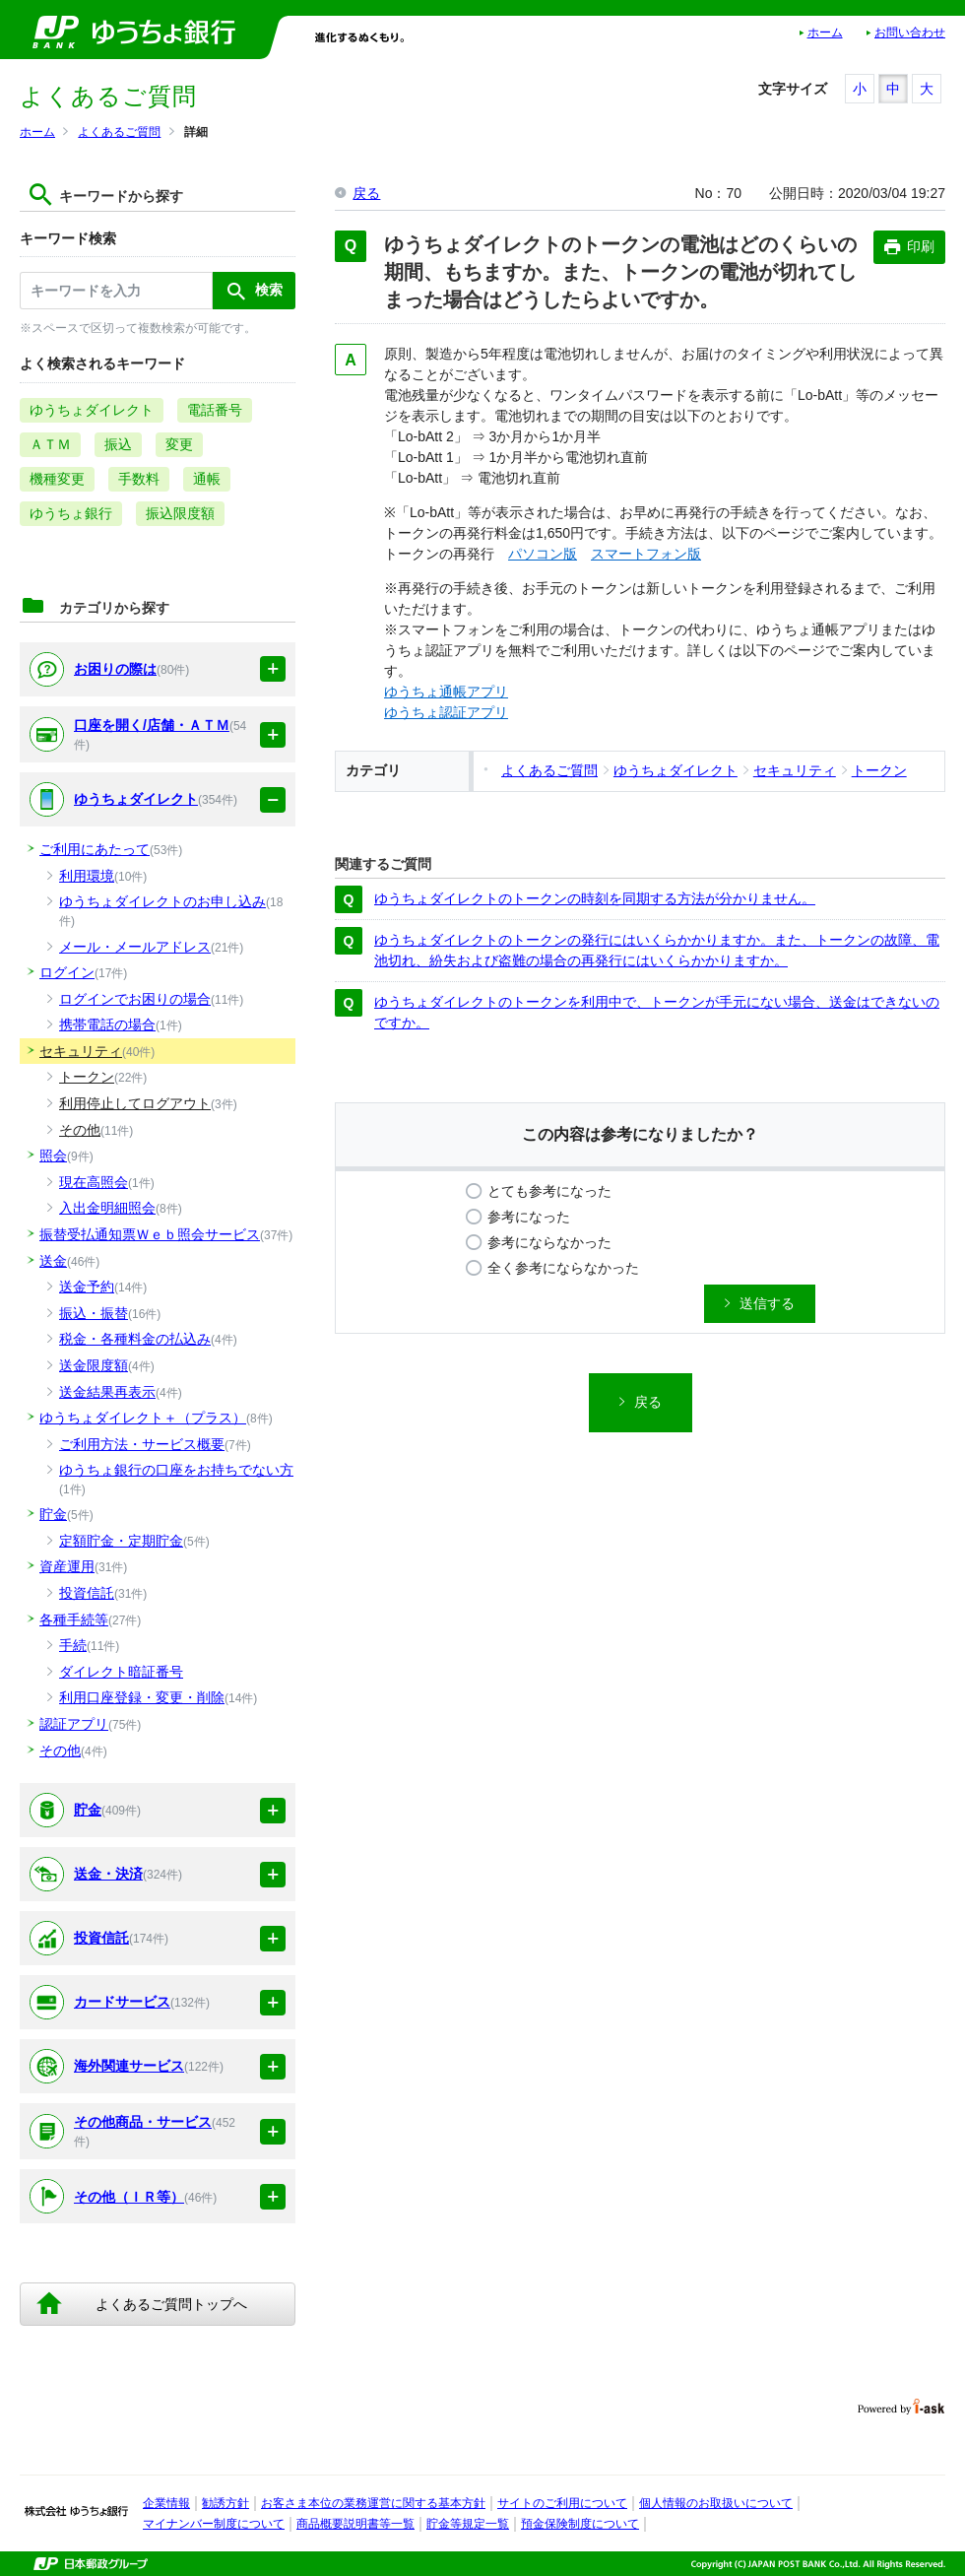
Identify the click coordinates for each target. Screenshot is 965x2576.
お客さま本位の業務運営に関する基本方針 (373, 2503)
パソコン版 (542, 553)
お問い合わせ (909, 32)
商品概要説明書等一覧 (355, 2524)
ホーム (825, 32)
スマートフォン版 (646, 553)
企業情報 (166, 2503)
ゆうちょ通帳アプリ (446, 691)
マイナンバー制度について (214, 2524)
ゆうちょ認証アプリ (446, 712)
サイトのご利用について (562, 2503)
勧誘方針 (225, 2503)
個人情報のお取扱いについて (716, 2503)
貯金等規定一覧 (467, 2524)
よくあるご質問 (119, 132)
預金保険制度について (580, 2524)
